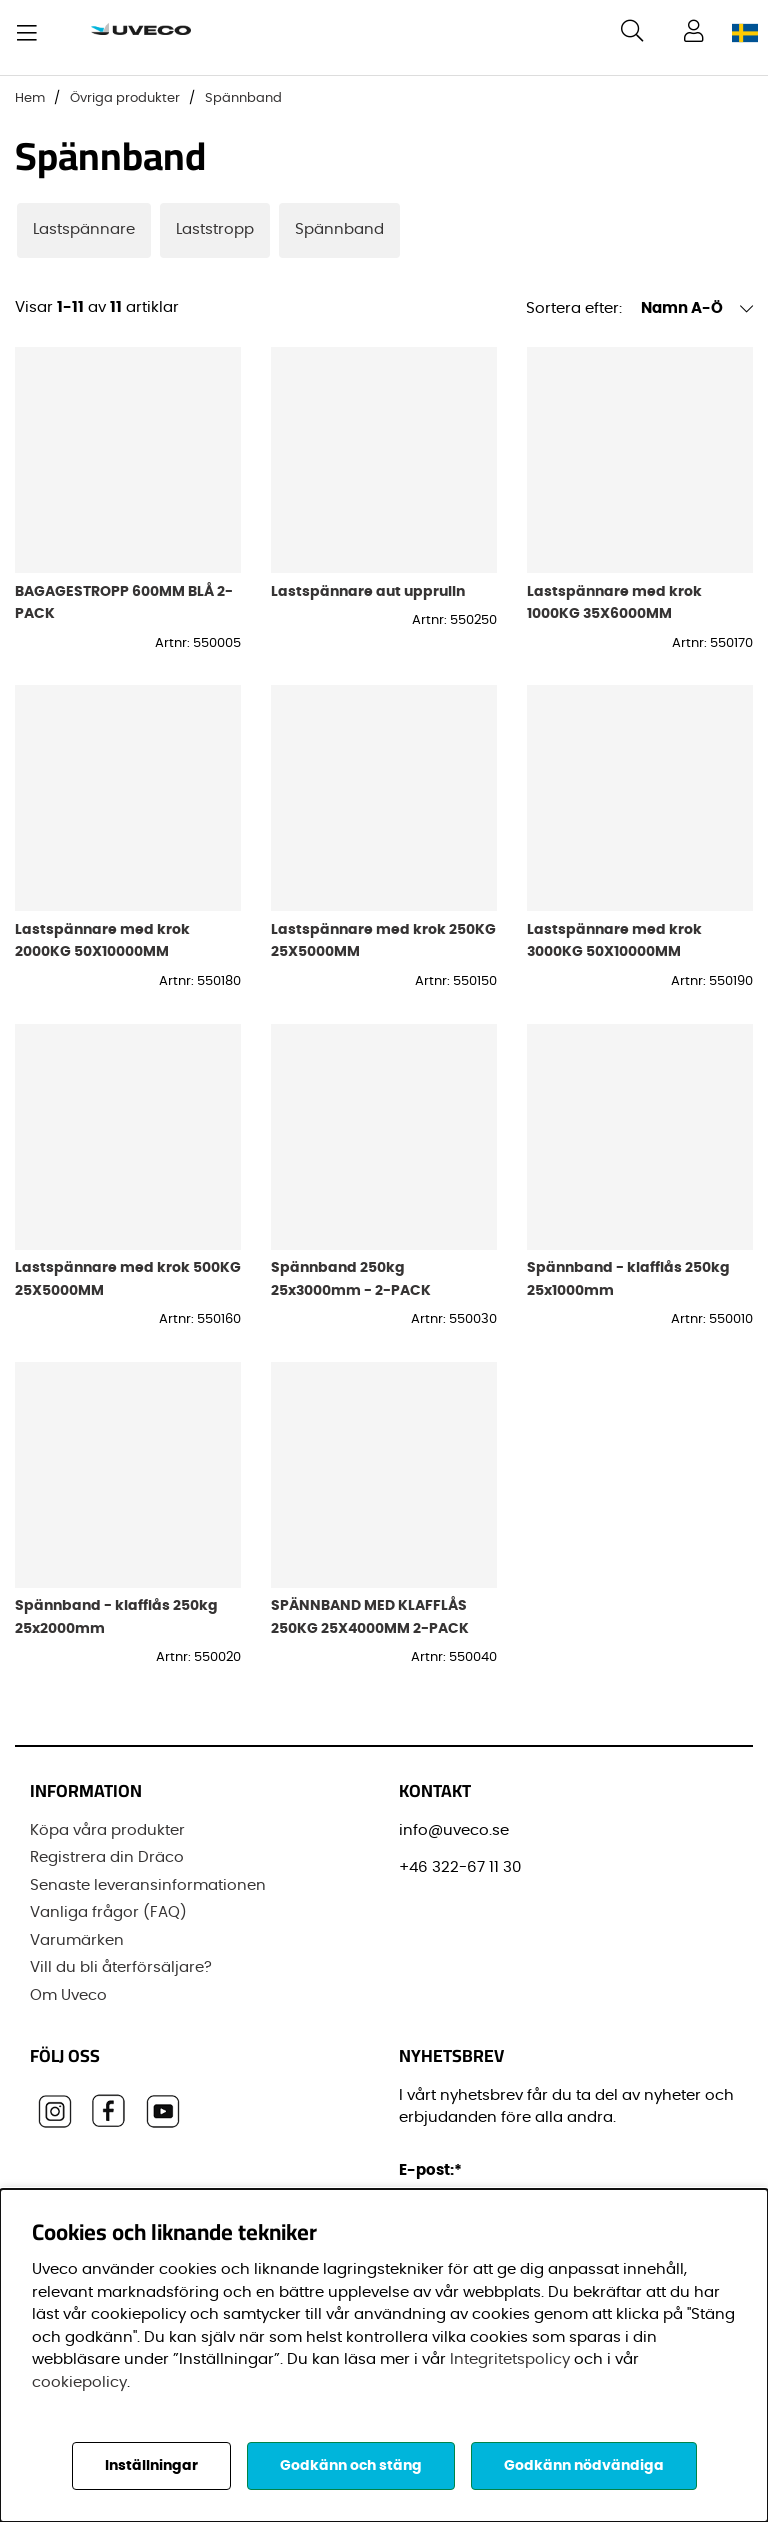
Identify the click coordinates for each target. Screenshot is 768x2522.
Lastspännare (84, 229)
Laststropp (215, 229)
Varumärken (77, 1940)
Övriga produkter (125, 98)
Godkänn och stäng (351, 2466)
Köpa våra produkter (107, 1830)
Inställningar (151, 2466)
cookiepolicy (79, 2382)
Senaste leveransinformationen (148, 1885)
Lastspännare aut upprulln (368, 591)
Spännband (243, 98)
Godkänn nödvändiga (584, 2466)
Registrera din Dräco (107, 1857)
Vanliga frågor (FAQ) (108, 1912)
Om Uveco (68, 1995)
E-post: (433, 2170)
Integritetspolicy (510, 2359)
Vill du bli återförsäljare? (121, 1967)
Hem (30, 98)
